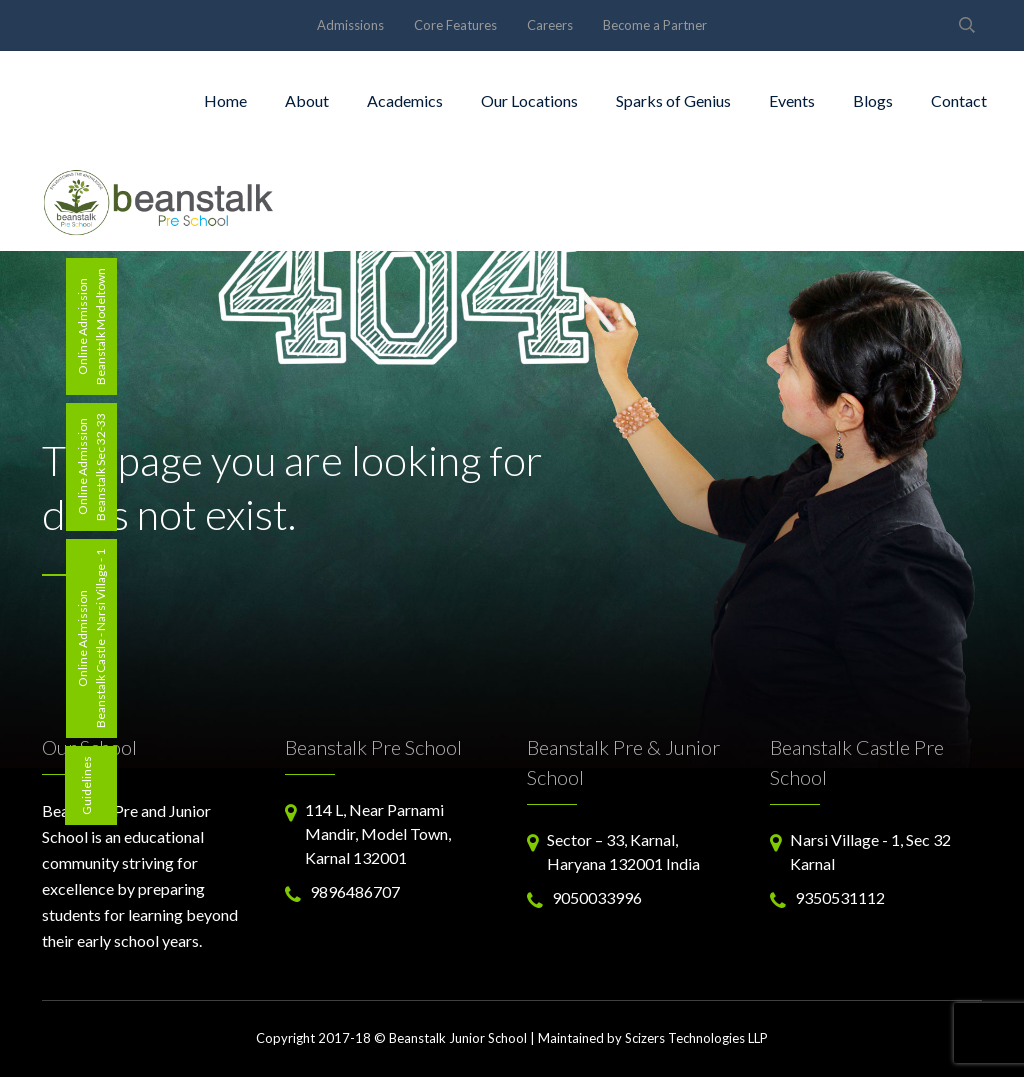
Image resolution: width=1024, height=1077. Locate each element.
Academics (405, 100)
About (307, 100)
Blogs (873, 100)
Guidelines (86, 785)
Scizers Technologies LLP (696, 1038)
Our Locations (529, 100)
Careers (550, 25)
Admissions (350, 25)
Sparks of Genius (673, 100)
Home (225, 100)
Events (792, 100)
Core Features (455, 25)
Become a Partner (655, 25)
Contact (959, 100)
